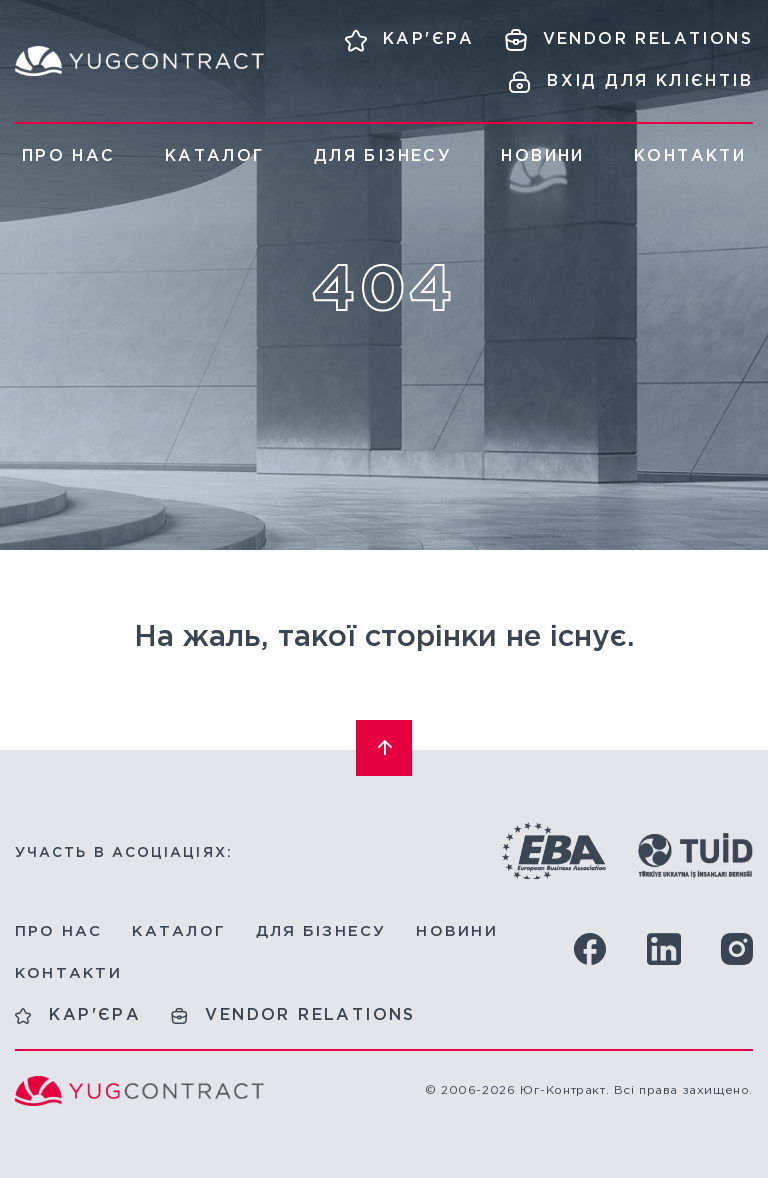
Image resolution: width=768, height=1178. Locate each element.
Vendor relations (310, 1015)
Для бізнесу (383, 156)
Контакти (690, 156)
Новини (542, 156)
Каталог (215, 156)
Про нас (69, 156)
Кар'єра (95, 1015)
